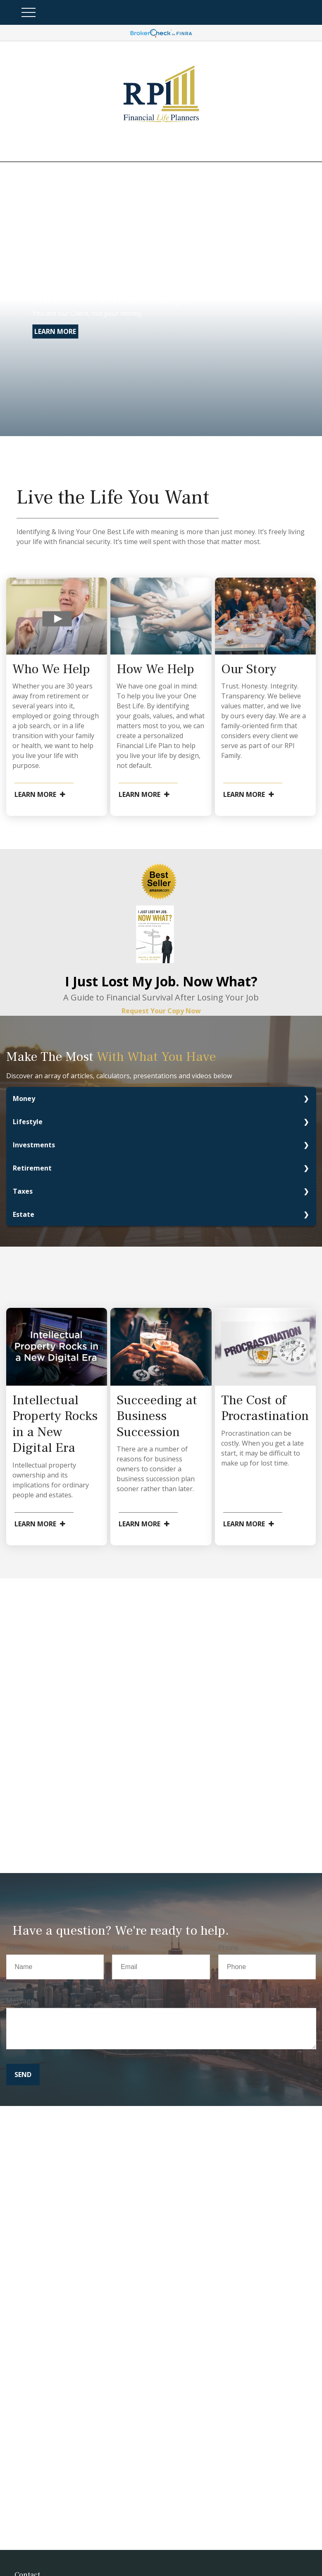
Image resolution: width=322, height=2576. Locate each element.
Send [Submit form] (22, 2074)
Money (24, 1098)
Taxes (23, 1191)
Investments (34, 1144)
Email (120, 1947)
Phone (228, 1947)
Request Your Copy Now (161, 1010)
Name (15, 1947)
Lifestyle (28, 1121)
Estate (23, 1214)
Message (20, 2000)
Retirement (32, 1168)
